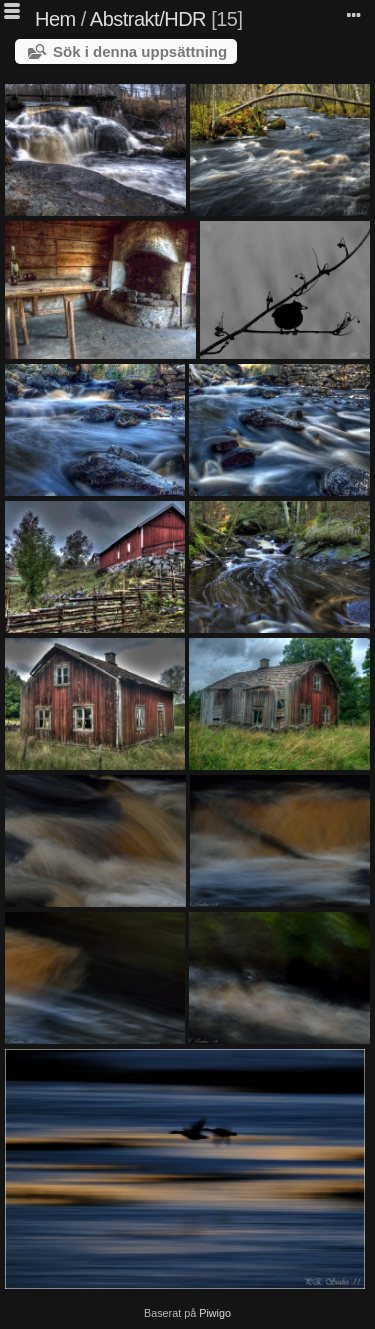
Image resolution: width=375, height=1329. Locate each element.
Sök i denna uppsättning (140, 51)
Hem (55, 19)
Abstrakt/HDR (148, 19)
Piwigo (215, 1313)
